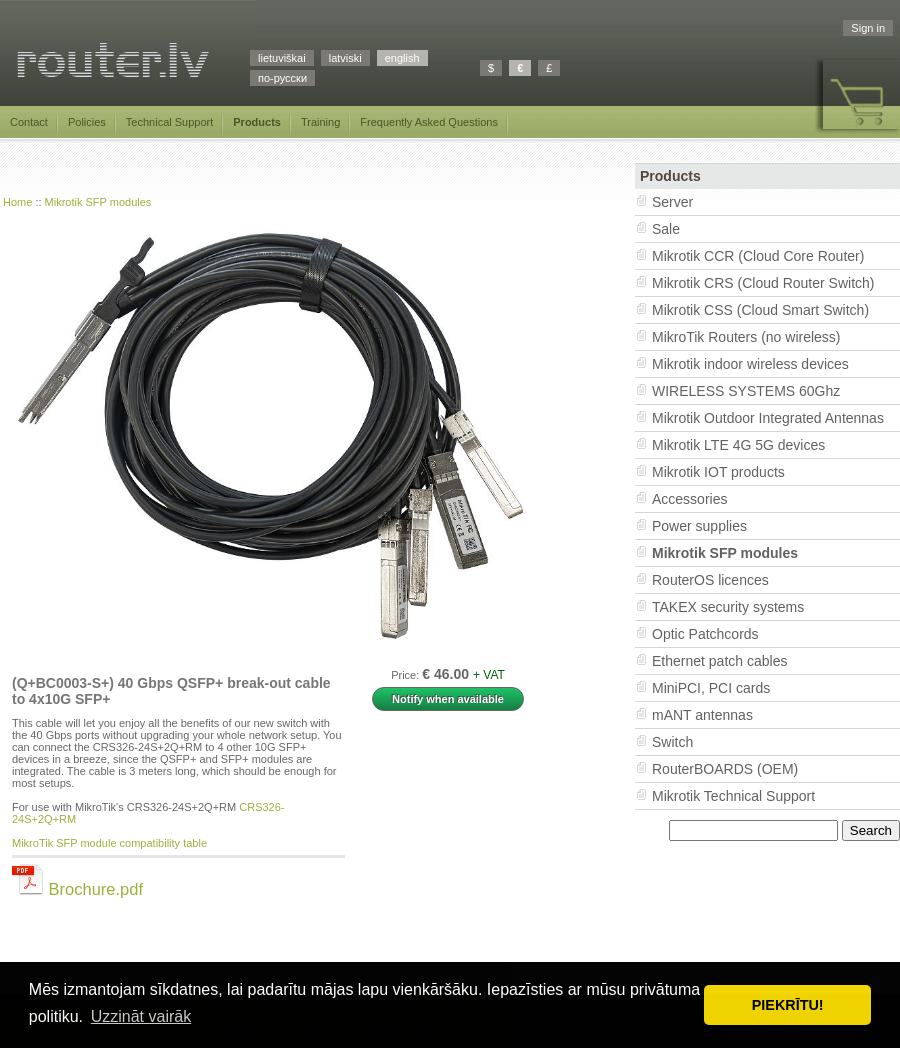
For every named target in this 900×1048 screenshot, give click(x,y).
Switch (672, 742)
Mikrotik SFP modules (98, 202)
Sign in (868, 28)
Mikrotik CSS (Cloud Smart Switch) (760, 310)
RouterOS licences (710, 580)
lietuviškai (282, 58)
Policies (87, 122)
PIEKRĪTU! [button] (788, 1005)
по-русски (282, 78)
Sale (666, 229)
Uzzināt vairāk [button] (141, 1016)
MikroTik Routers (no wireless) (746, 337)
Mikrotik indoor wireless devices (750, 364)
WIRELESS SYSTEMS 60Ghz (746, 391)
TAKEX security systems (728, 607)
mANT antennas (702, 715)
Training (320, 122)
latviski (345, 58)
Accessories (689, 499)
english (402, 58)
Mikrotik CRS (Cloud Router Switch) (763, 283)
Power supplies (699, 526)
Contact (29, 122)
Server (672, 202)
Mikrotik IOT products (718, 472)
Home (17, 202)
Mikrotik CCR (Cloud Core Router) (758, 256)
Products (257, 122)
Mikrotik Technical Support (733, 796)
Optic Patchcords (705, 634)
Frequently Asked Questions (429, 122)
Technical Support (169, 122)
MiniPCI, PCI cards (711, 688)
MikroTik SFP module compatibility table (109, 843)
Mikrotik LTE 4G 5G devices (738, 445)
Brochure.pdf (77, 889)
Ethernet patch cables (719, 661)
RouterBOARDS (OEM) (725, 769)
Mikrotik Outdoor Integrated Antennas (768, 418)
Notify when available (448, 699)
